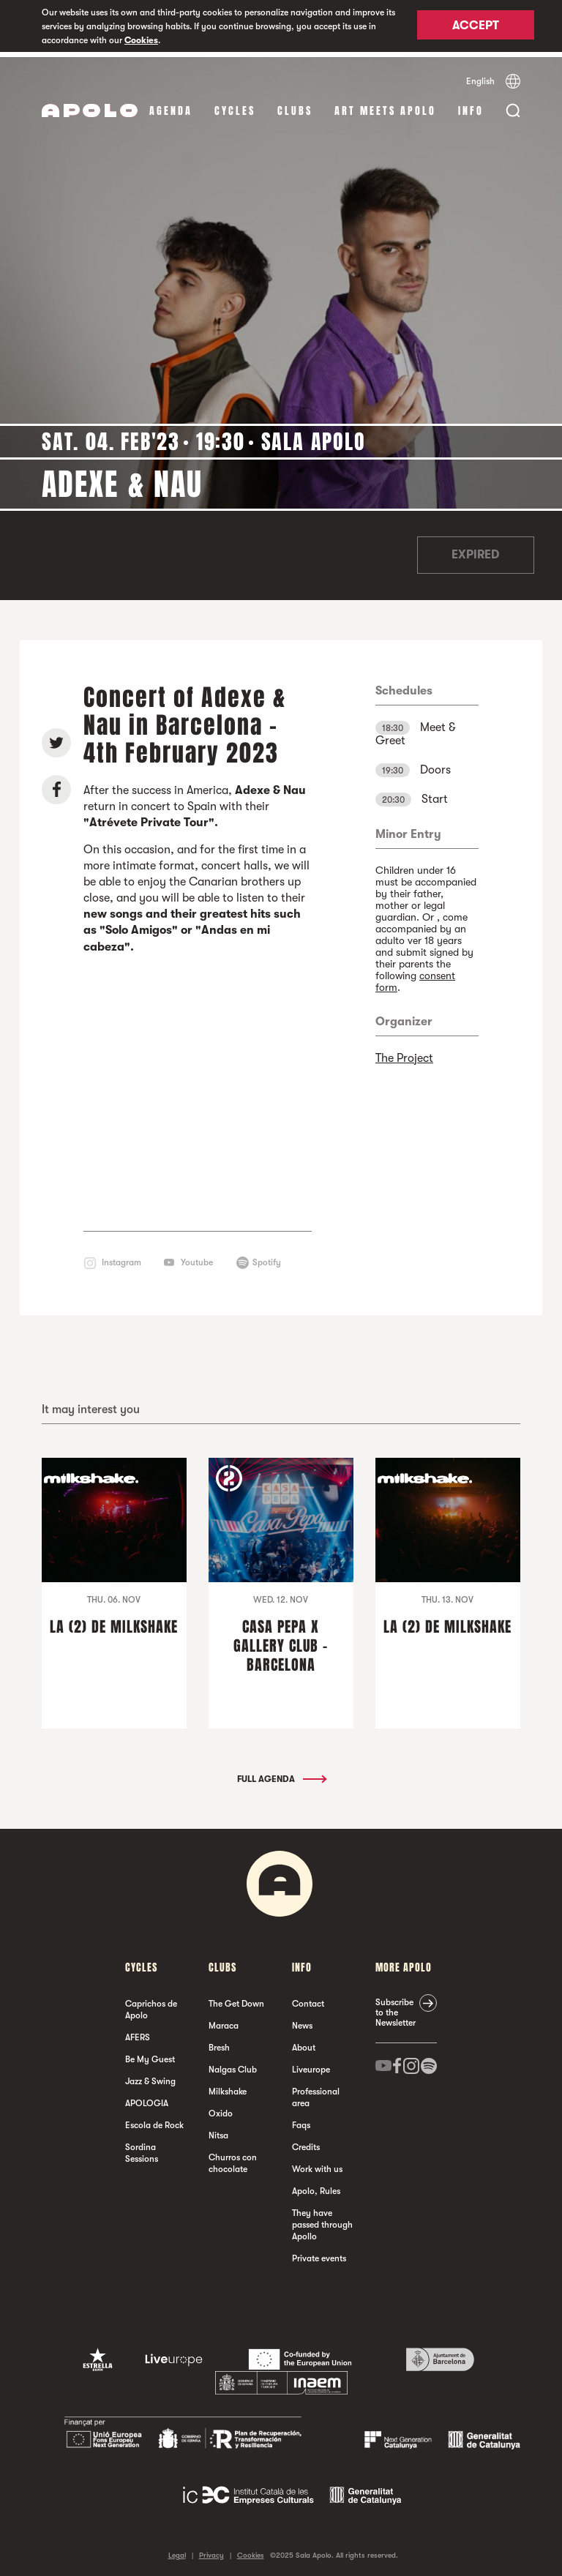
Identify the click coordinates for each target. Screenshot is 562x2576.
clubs (294, 105)
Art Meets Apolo (385, 105)
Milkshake (228, 2086)
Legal (177, 2550)
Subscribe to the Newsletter (395, 2007)
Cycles (234, 105)
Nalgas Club (233, 2064)
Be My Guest (150, 2054)
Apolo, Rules (316, 2186)
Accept (475, 27)
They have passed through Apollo (322, 2219)
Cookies (141, 40)
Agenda (170, 105)
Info (471, 105)
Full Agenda (281, 1774)
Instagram (121, 1257)
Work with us (317, 2164)
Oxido (221, 2108)
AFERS (137, 2032)
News (302, 2020)
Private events (319, 2253)
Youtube (197, 1257)
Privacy (211, 2550)
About (303, 2042)
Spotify (266, 1257)
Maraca (224, 2020)
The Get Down (236, 1998)
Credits (306, 2142)
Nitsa (218, 2130)
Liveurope (311, 2064)
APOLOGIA (146, 2098)
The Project (404, 1053)
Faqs (301, 2120)
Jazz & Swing (150, 2076)
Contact (308, 1998)
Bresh (219, 2042)
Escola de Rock (154, 2120)
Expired (475, 550)
